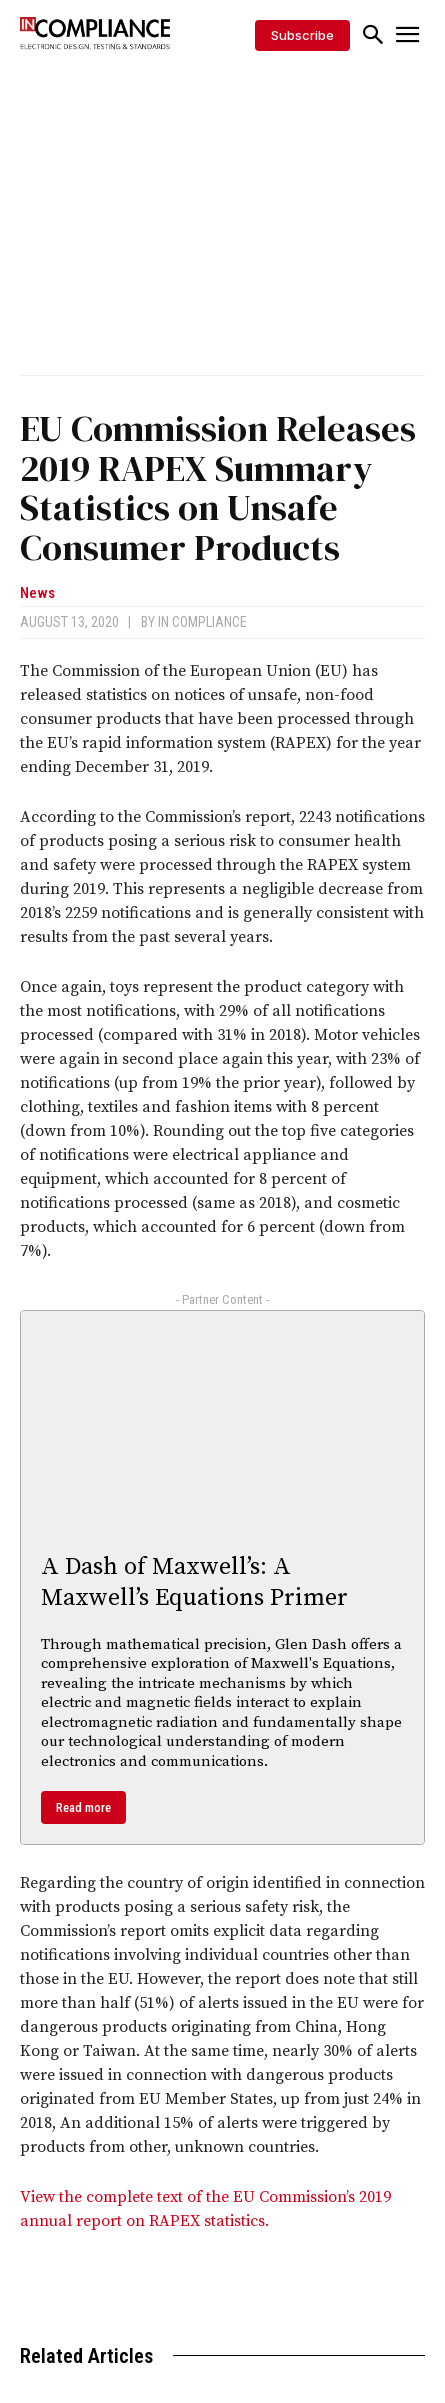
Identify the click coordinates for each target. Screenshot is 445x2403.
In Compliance (202, 622)
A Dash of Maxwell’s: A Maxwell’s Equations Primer (194, 1582)
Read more (83, 1807)
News (37, 593)
